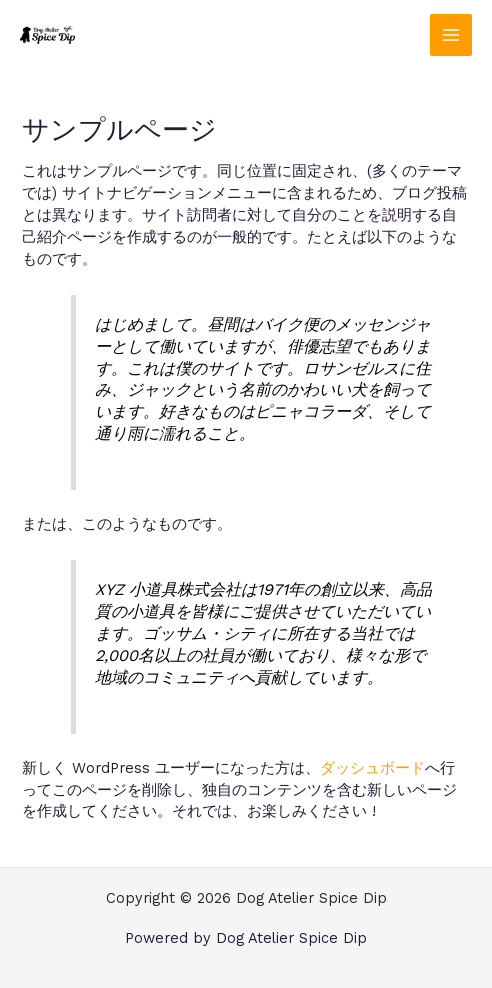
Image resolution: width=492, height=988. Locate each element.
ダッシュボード (372, 768)
